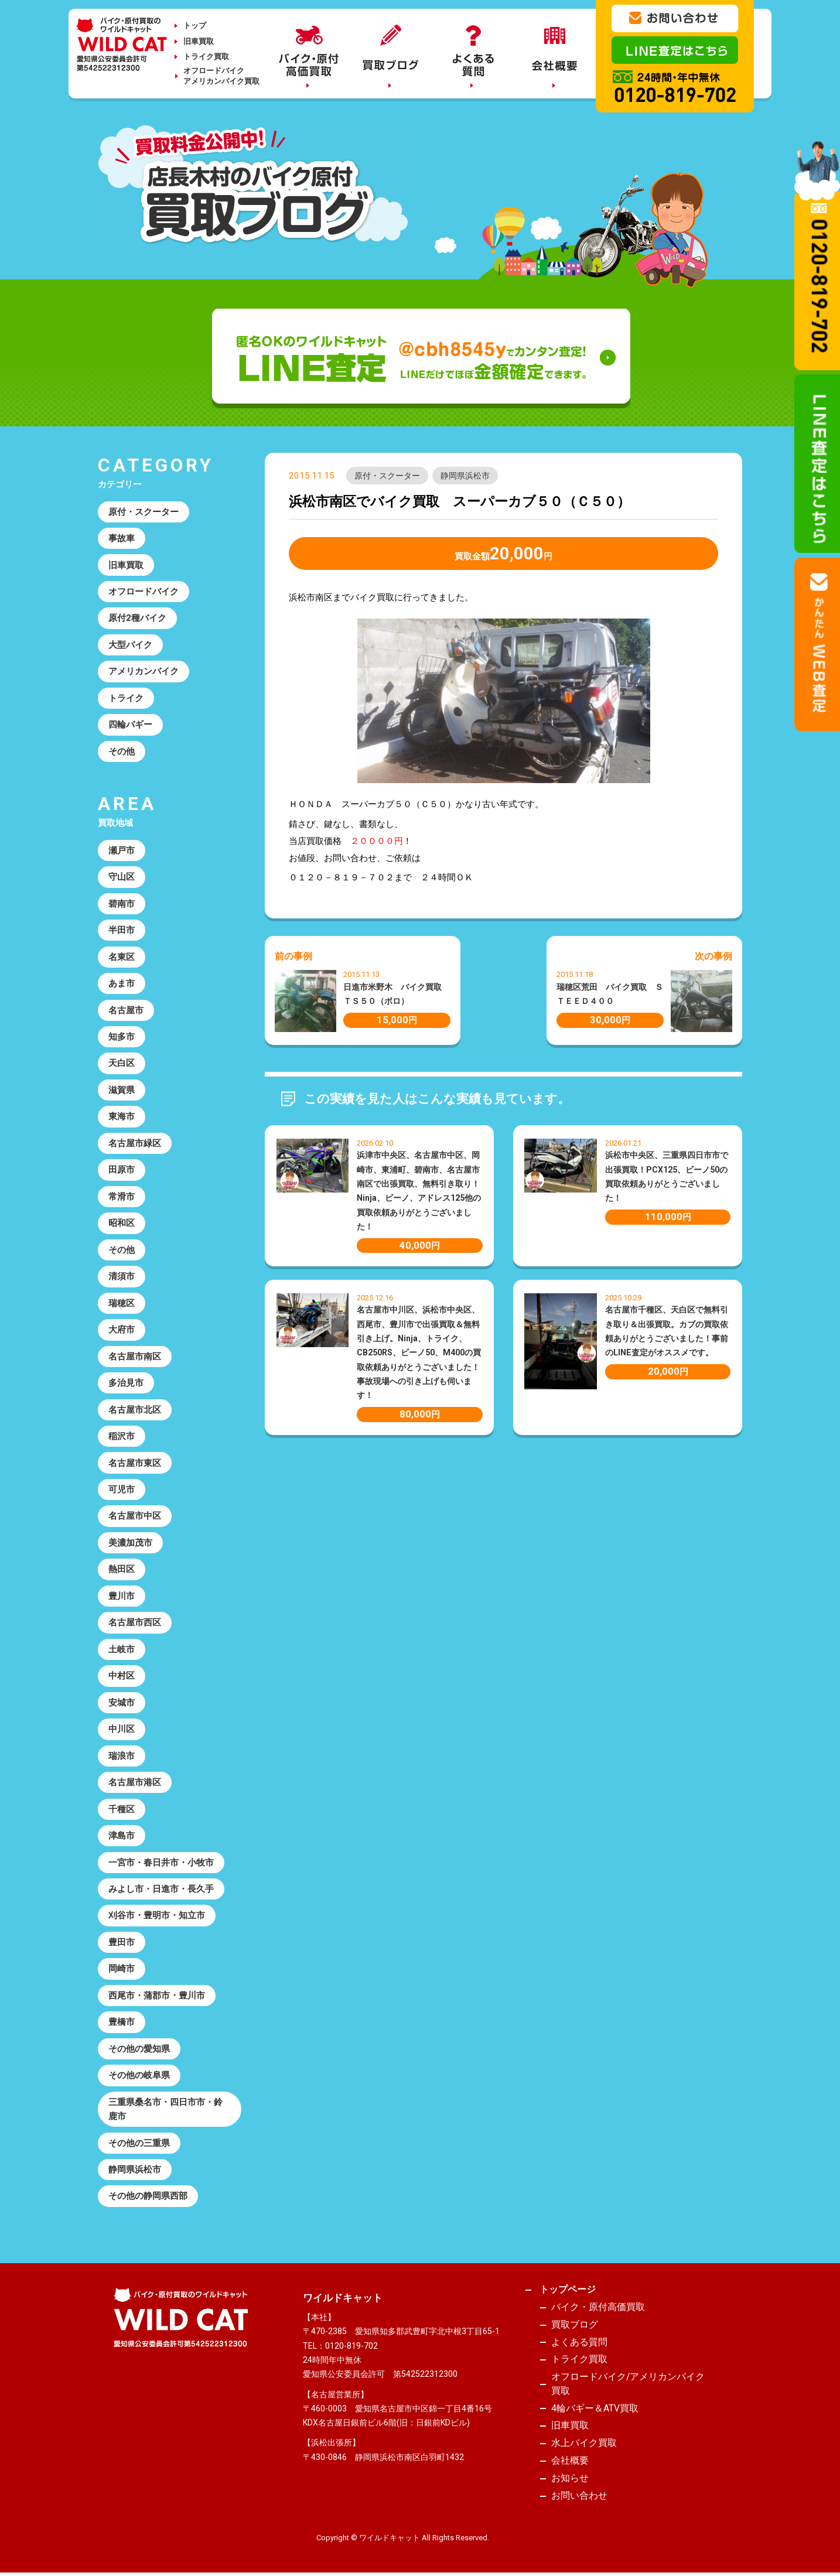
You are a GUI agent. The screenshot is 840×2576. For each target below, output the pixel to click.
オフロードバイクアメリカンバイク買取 (221, 76)
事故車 (121, 538)
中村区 (121, 1675)
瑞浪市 (121, 1756)
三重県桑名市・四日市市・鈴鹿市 (165, 2109)
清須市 (121, 1276)
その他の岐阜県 (139, 2075)
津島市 (121, 1835)
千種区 (121, 1809)
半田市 (121, 930)
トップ (194, 25)
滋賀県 (121, 1090)
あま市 (121, 983)
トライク (126, 698)
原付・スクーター (387, 475)
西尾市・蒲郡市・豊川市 (156, 1995)
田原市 (121, 1169)
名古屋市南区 (134, 1356)
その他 (121, 751)
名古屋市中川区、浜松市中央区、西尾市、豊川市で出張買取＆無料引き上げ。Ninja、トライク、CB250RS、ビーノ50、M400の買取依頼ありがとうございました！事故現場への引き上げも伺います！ (419, 1352)
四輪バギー (130, 724)
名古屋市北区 (134, 1410)
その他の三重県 (139, 2143)
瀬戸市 (121, 850)
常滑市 (121, 1196)
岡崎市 (121, 1968)
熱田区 (121, 1569)
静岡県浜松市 (465, 475)
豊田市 (121, 1942)
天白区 (121, 1063)
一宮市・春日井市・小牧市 (161, 1862)
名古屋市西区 (134, 1622)
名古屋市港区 (134, 1782)
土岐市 (121, 1649)
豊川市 (121, 1596)
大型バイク (130, 645)
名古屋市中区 (134, 1516)
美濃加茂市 (130, 1543)
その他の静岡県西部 (147, 2196)
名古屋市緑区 (134, 1143)
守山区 (121, 877)
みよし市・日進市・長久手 (161, 1889)
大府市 (121, 1329)
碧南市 (121, 903)
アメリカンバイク (143, 671)
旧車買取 (198, 41)
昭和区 (121, 1223)
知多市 (121, 1036)
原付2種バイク (137, 618)
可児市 (121, 1489)
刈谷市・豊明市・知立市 (156, 1915)
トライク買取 (206, 56)
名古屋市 (126, 1010)
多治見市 (126, 1383)
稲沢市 (121, 1436)
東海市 (121, 1116)
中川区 (121, 1729)
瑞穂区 (121, 1303)
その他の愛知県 (139, 2049)
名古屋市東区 (134, 1463)
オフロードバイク (143, 591)
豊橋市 (121, 2022)
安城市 (121, 1702)
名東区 (121, 957)
